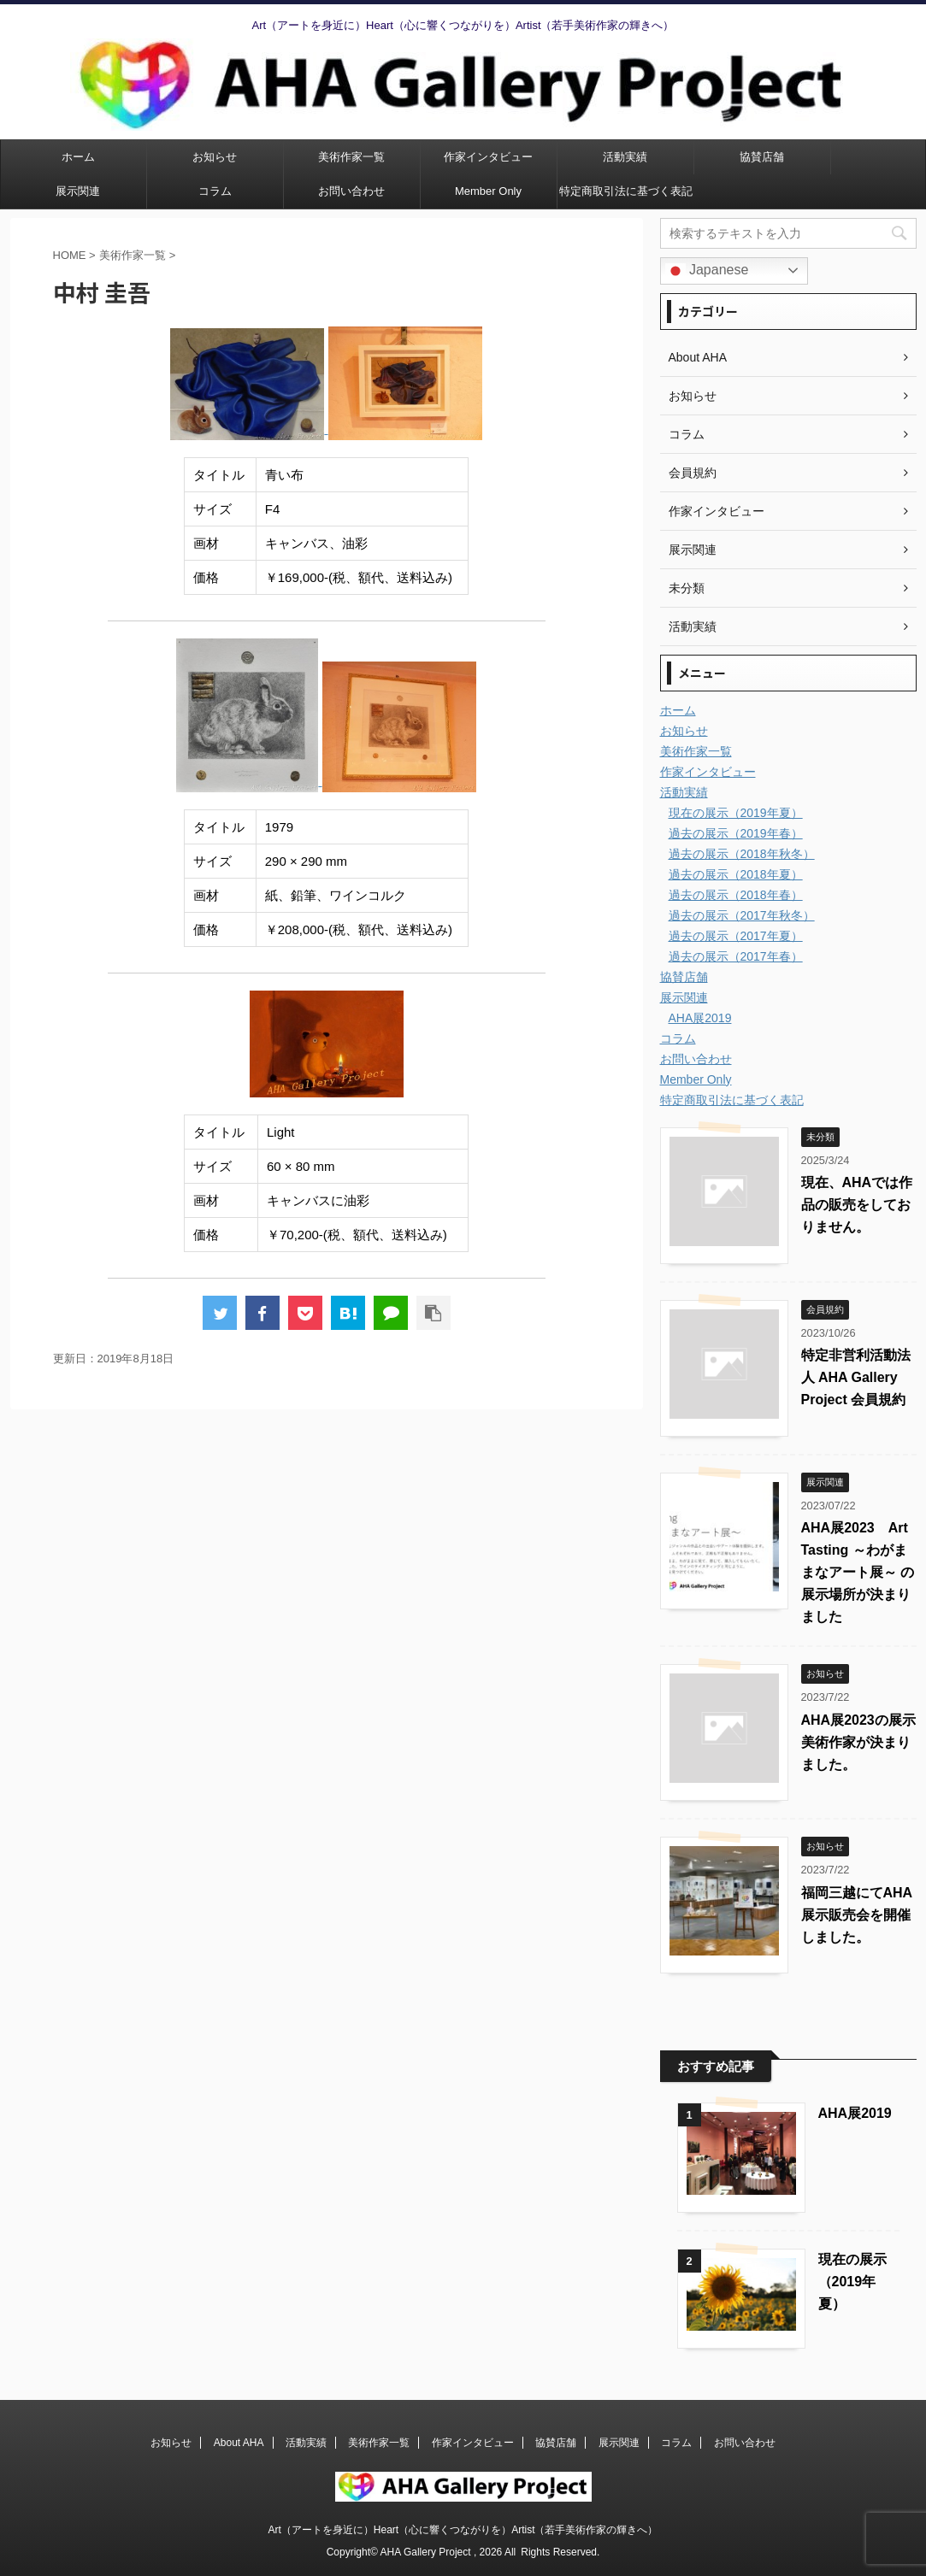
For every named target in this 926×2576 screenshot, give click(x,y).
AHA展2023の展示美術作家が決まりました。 (858, 1742)
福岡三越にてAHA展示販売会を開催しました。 (857, 1914)
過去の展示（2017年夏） (736, 936)
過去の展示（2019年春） (736, 833)
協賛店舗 (762, 156)
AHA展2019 (700, 1018)
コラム (215, 191)
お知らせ (214, 156)
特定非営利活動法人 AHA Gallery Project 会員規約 (856, 1377)
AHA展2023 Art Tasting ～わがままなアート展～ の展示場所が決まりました (857, 1572)
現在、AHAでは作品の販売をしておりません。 (857, 1204)
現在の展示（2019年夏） (736, 813)
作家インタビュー (488, 156)
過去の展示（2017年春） (736, 956)
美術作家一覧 (351, 156)
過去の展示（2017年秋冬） (742, 915)
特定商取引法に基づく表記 (626, 191)
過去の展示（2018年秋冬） (742, 854)
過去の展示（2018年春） (736, 895)
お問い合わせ (351, 191)
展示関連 (78, 191)
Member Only (488, 191)
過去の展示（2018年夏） (736, 874)
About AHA (239, 2443)
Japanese (707, 271)
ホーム (78, 156)
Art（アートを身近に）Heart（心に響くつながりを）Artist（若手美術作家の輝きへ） (463, 2530)
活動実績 (625, 156)
